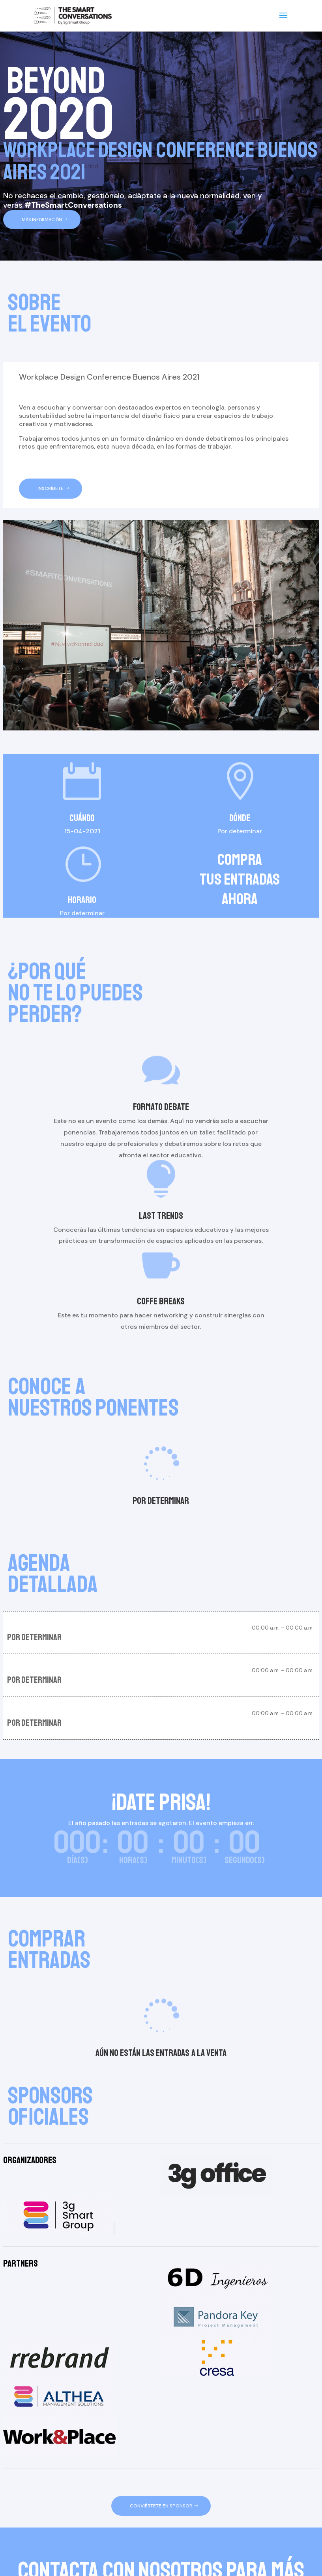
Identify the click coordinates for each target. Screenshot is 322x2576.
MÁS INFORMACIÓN (42, 219)
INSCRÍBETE (50, 488)
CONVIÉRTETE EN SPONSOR (161, 2506)
